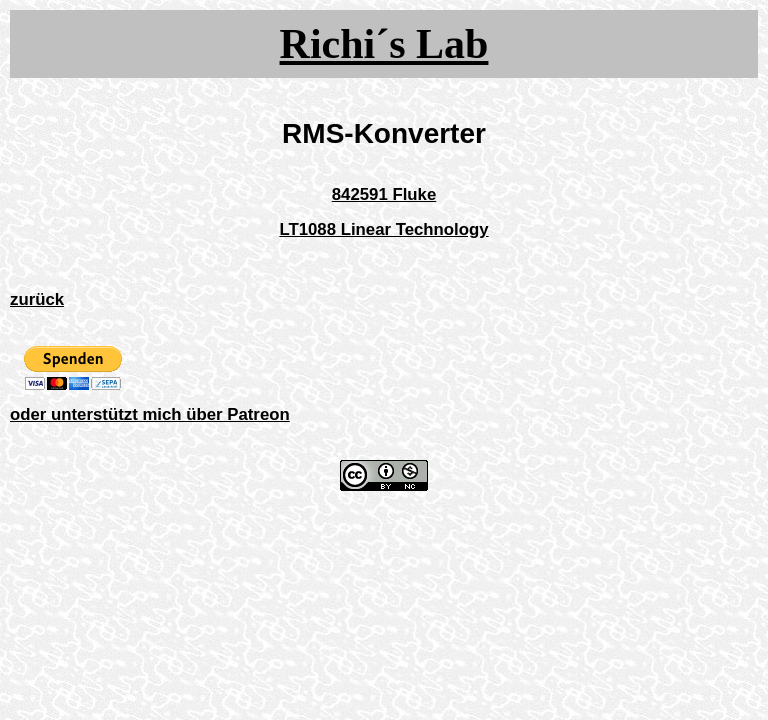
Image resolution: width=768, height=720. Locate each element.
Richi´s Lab (384, 44)
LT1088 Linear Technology (383, 229)
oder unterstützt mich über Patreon (150, 414)
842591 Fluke (384, 194)
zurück (37, 299)
